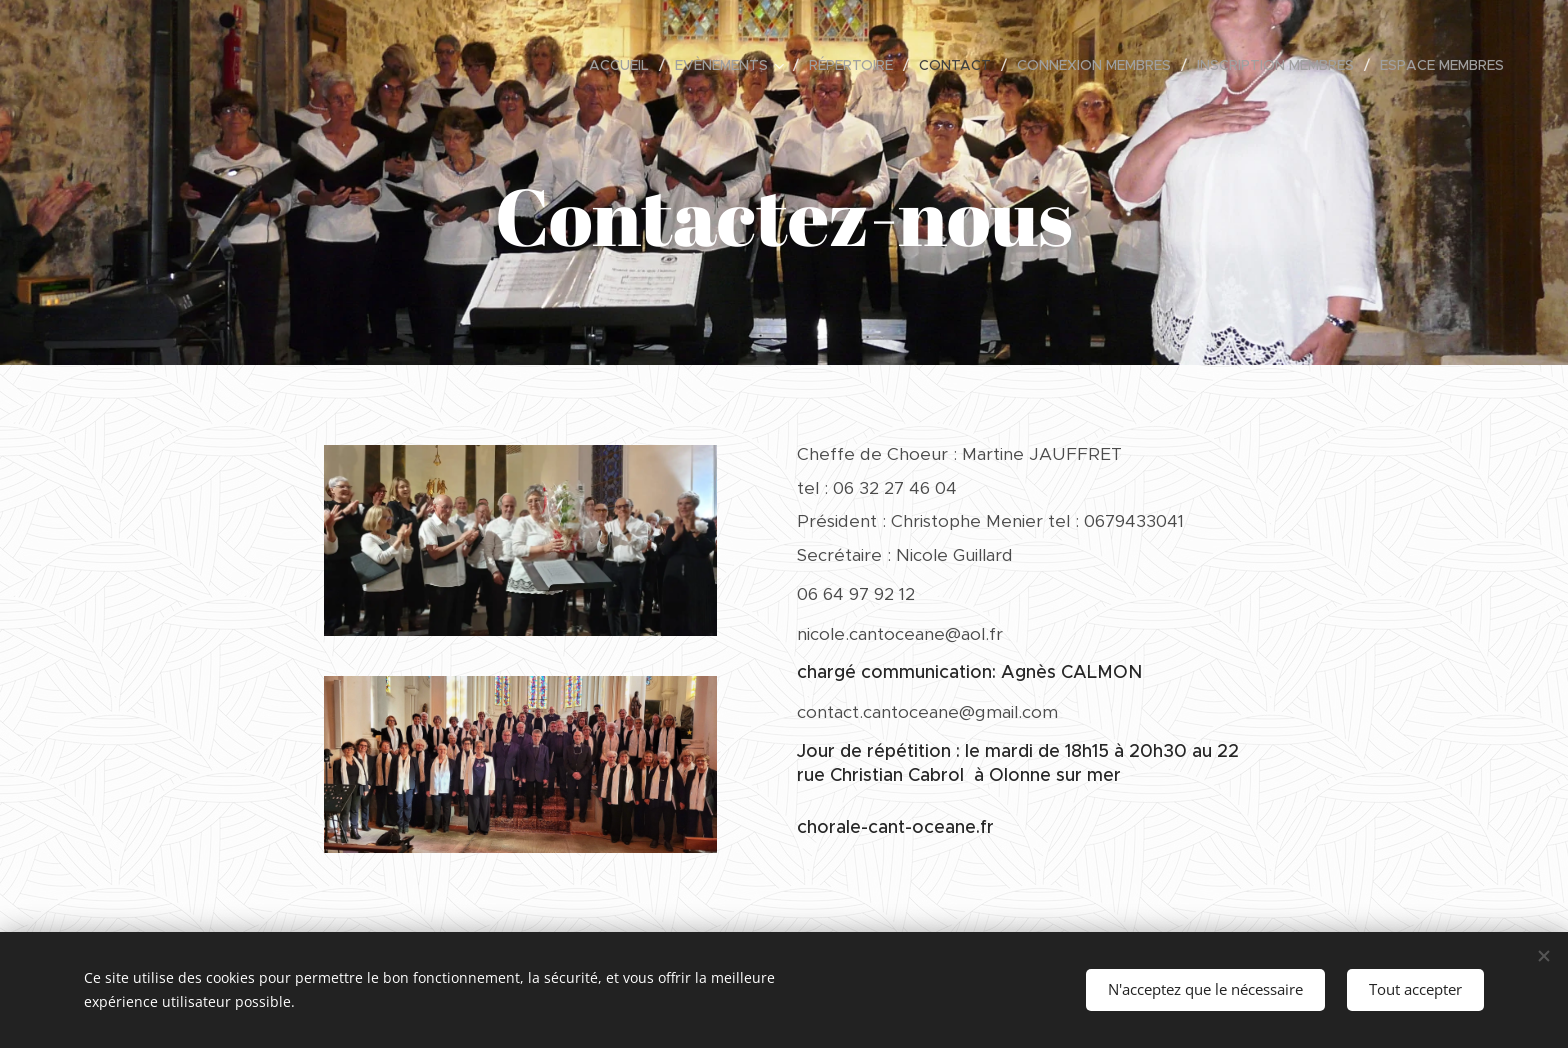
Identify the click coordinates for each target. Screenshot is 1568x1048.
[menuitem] (624, 65)
